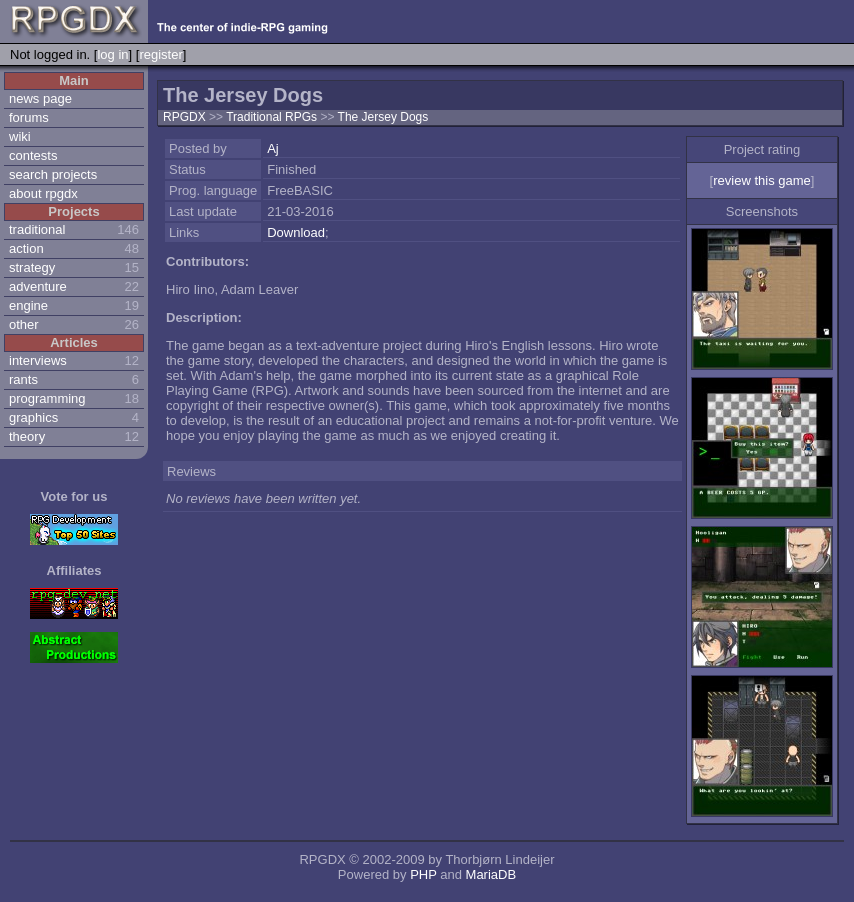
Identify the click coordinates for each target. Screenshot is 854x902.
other (24, 324)
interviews (38, 360)
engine (28, 305)
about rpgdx (43, 193)
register (160, 54)
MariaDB (491, 874)
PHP (423, 874)
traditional (37, 229)
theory (27, 436)
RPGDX (184, 117)
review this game (762, 180)
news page (40, 98)
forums (29, 117)
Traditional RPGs (273, 117)
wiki (20, 136)
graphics (33, 417)
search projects (53, 174)
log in (112, 54)
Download (296, 232)
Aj (273, 148)
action (26, 248)
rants (23, 379)
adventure (38, 286)
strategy (32, 267)
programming (47, 398)
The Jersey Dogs (383, 117)
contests (33, 155)
